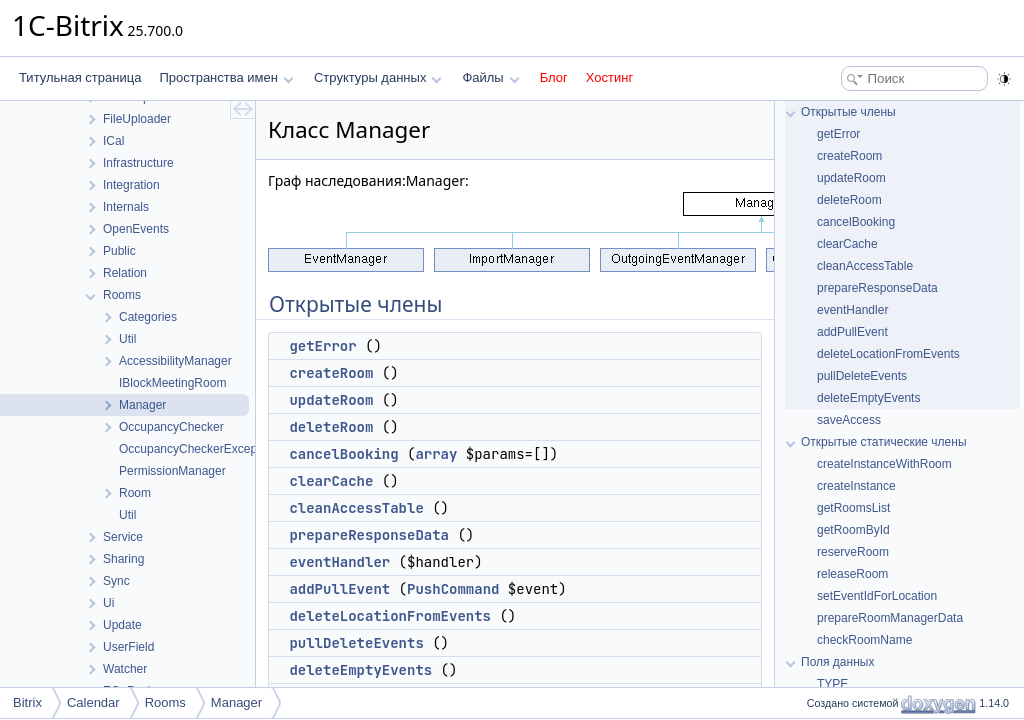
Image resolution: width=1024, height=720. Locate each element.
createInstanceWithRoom (884, 464)
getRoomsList (853, 508)
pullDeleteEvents (356, 643)
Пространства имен (226, 77)
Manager (236, 702)
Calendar (93, 702)
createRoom (331, 373)
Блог (554, 77)
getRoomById (853, 530)
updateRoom (331, 400)
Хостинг (609, 77)
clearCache (331, 481)
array (436, 454)
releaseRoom (852, 574)
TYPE (832, 684)
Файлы (490, 77)
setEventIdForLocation (877, 596)
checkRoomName (864, 640)
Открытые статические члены (884, 442)
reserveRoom (853, 552)
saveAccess (849, 420)
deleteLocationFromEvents (390, 616)
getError (322, 346)
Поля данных (837, 662)
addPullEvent (339, 589)
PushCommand (453, 589)
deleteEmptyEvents (360, 670)
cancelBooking (343, 454)
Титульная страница (80, 77)
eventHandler (339, 562)
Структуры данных (378, 77)
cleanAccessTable (356, 508)
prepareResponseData (369, 535)
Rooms (165, 702)
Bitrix (27, 702)
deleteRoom (331, 427)
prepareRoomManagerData (890, 618)
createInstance (856, 486)
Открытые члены (848, 112)
